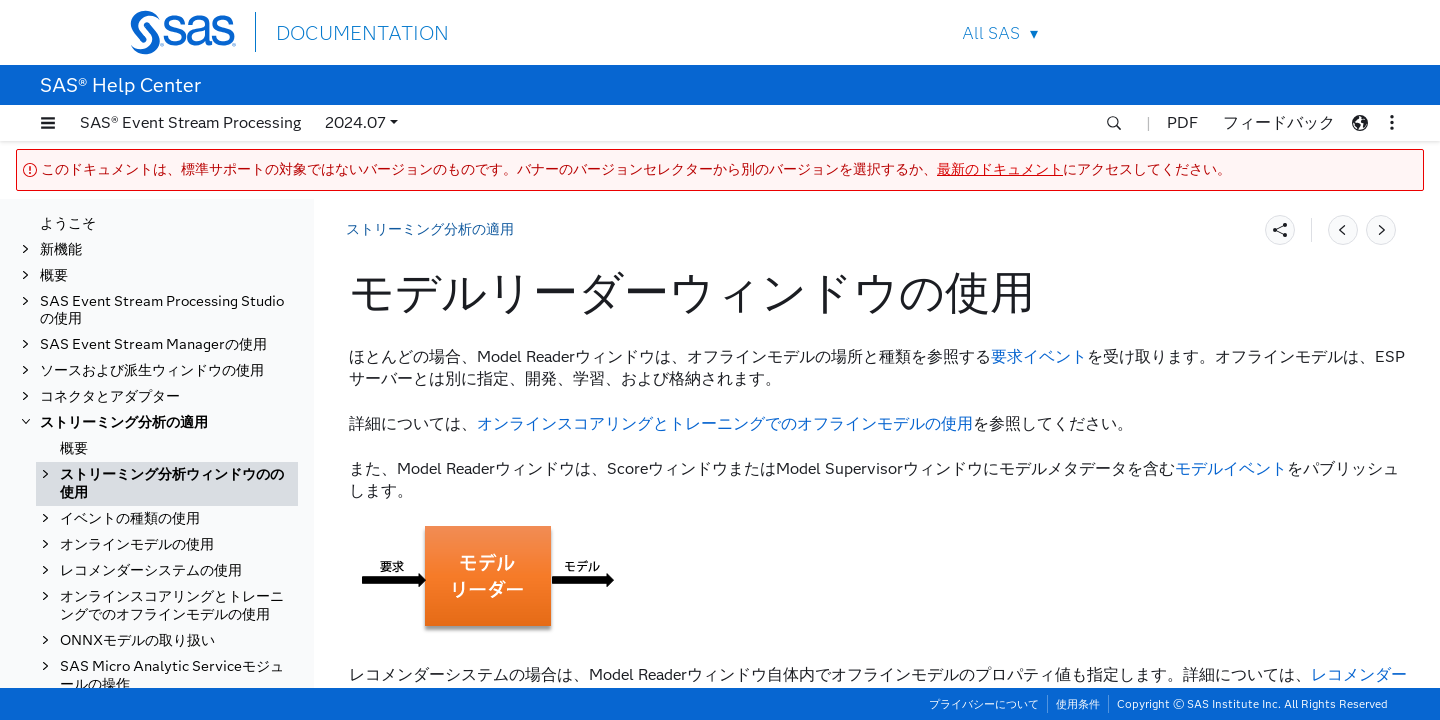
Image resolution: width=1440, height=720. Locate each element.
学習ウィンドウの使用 (150, 397)
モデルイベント (1231, 468)
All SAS (991, 33)
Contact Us (1221, 32)
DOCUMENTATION (349, 31)
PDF (1182, 122)
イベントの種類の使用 (130, 589)
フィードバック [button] (1279, 122)
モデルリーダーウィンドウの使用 (185, 449)
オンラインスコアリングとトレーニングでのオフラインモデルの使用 (172, 676)
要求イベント (1039, 356)
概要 (74, 275)
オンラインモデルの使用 (137, 615)
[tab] (187, 450)
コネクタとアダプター (110, 223)
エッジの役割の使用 (143, 519)
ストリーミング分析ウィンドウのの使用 (172, 310)
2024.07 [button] (355, 122)
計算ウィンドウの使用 (150, 423)
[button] (48, 123)
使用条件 (1078, 704)
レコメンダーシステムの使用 (151, 641)
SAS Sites (1268, 32)
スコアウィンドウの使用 (157, 371)
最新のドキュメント (1000, 169)
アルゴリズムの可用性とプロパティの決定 (185, 554)
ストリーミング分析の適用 (124, 249)
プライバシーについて (984, 704)
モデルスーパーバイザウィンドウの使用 (185, 484)
